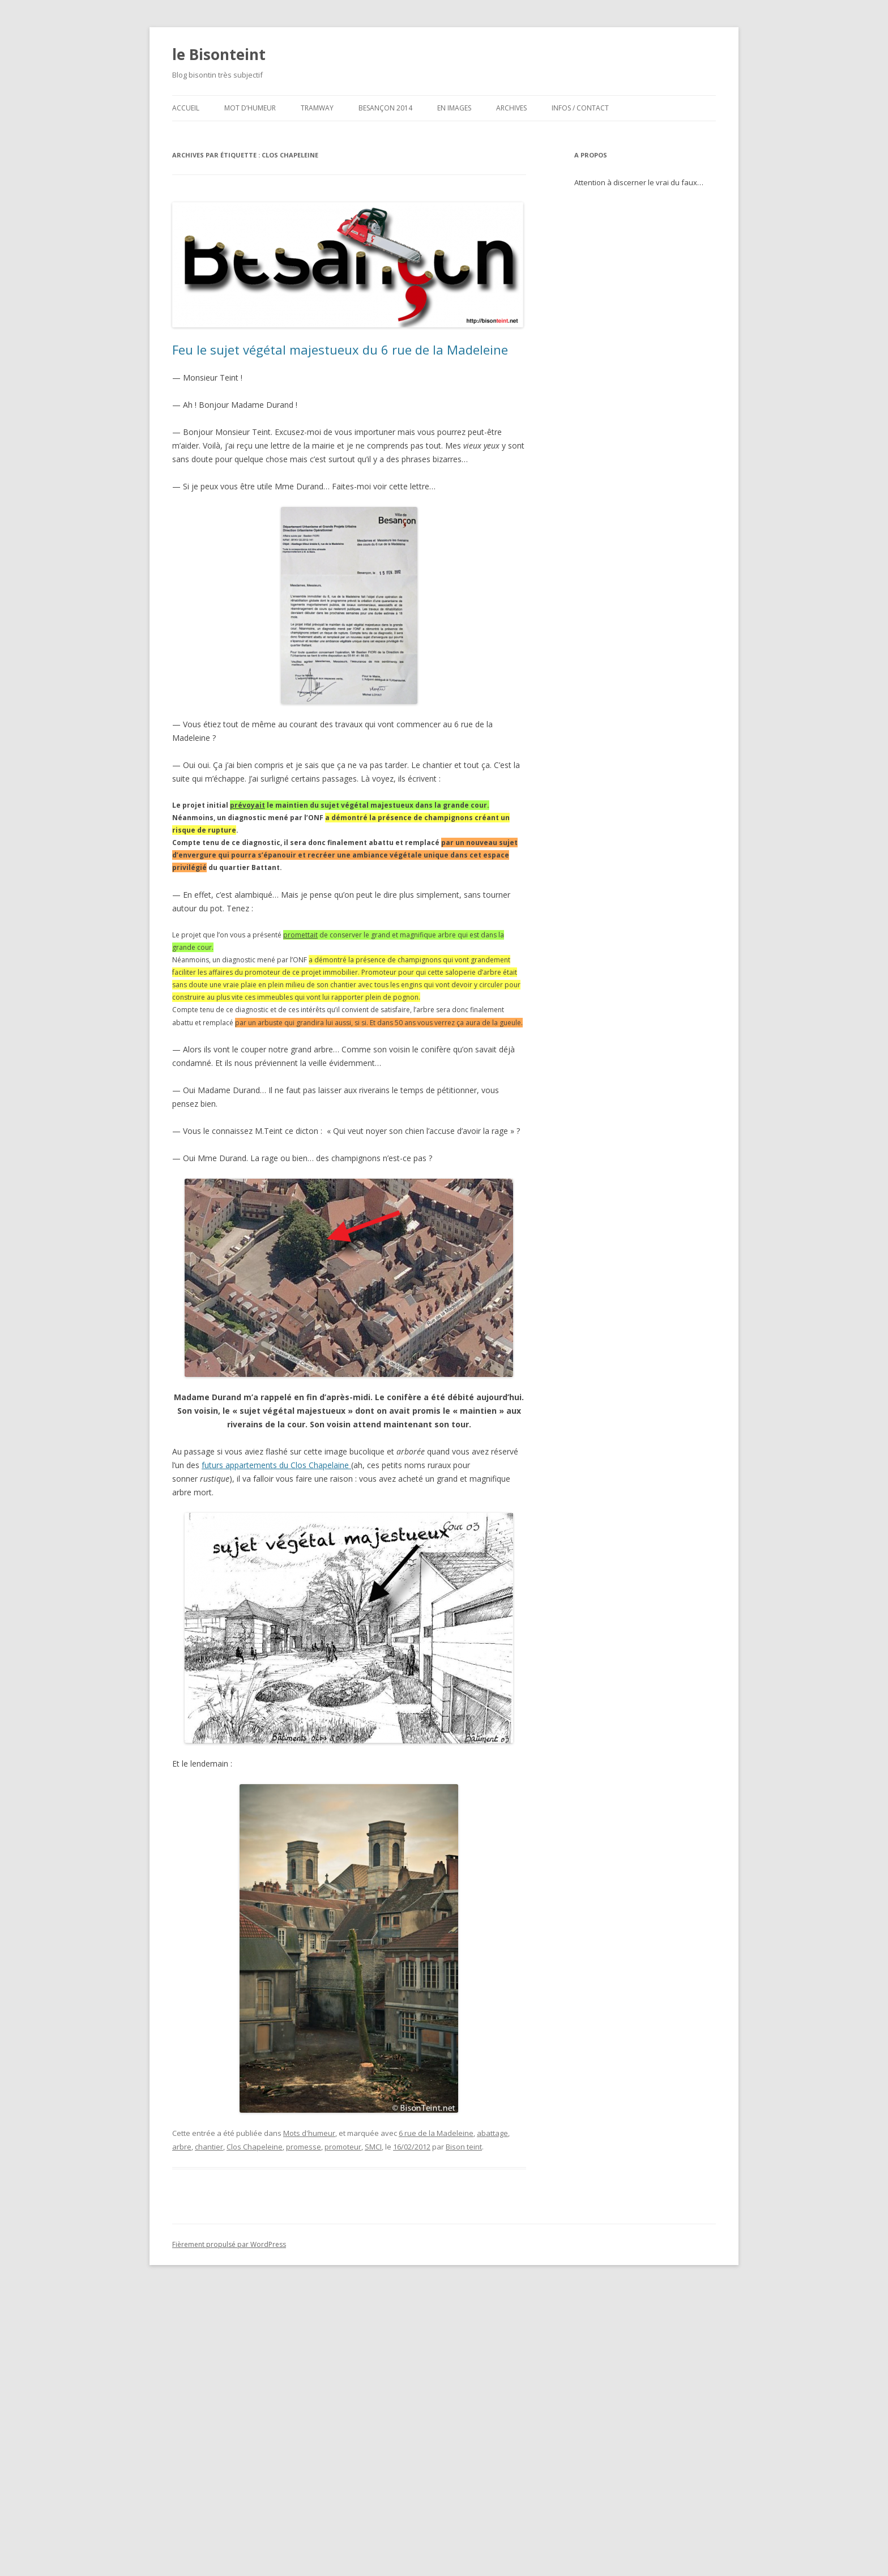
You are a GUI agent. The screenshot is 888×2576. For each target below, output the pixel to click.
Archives (511, 108)
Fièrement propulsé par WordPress (229, 2244)
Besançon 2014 (385, 108)
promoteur (343, 2147)
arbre (181, 2147)
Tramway (317, 108)
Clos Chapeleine (255, 2147)
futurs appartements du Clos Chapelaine (276, 1465)
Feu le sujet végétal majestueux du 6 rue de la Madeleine (340, 349)
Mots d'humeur (309, 2133)
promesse (303, 2147)
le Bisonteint (219, 54)
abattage (492, 2133)
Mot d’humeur (250, 108)
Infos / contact (580, 108)
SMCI (373, 2147)
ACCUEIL (185, 108)
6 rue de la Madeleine (436, 2133)
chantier (209, 2147)
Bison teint (464, 2147)
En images (454, 108)
